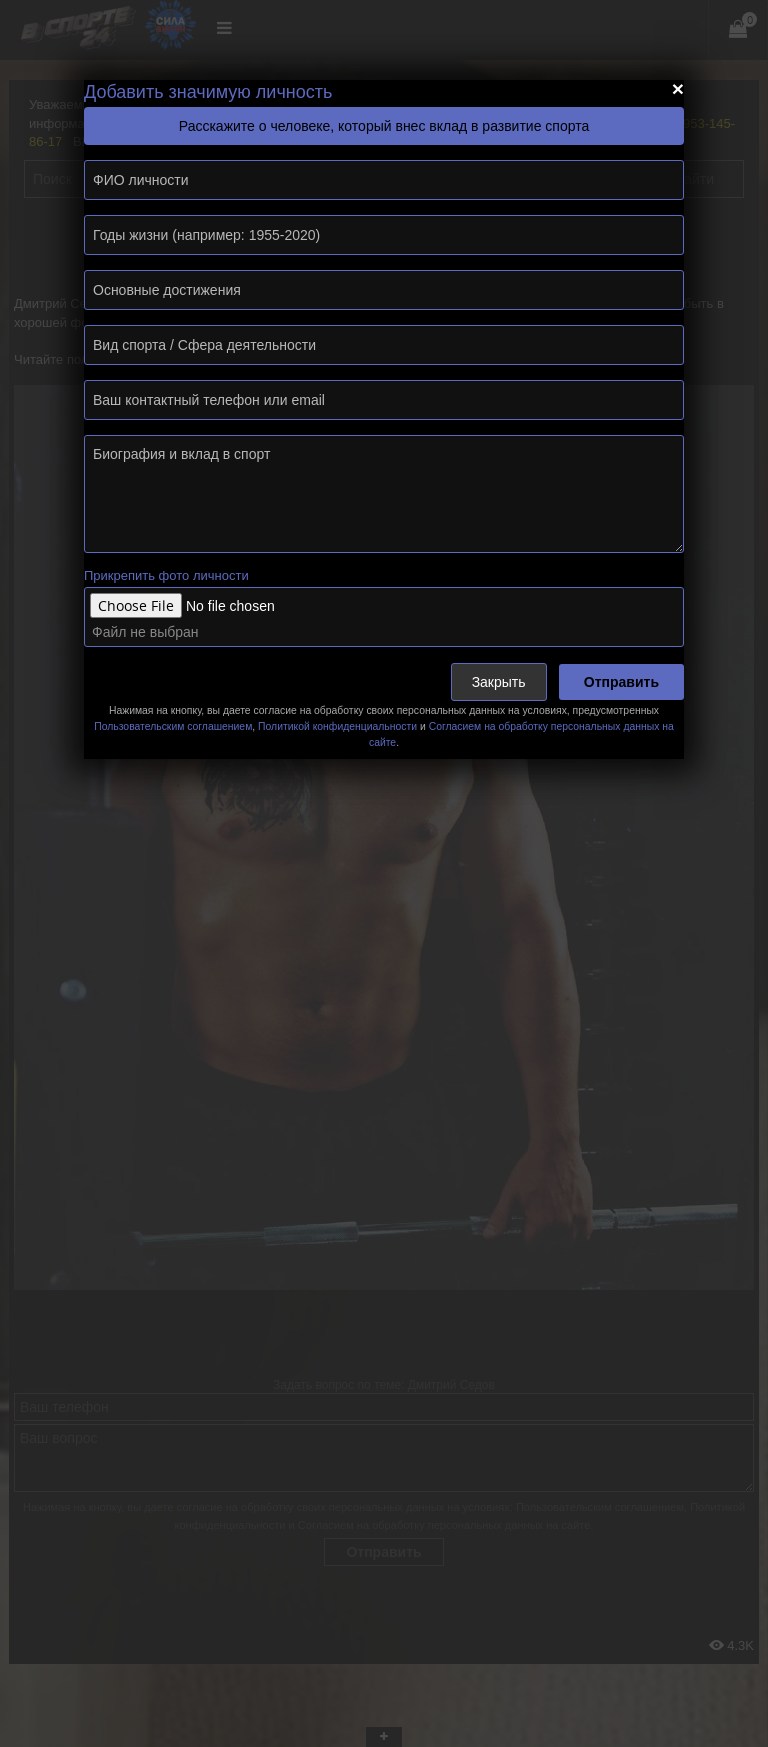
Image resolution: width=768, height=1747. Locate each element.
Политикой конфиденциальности (337, 726)
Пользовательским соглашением (173, 726)
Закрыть (499, 682)
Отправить (621, 682)
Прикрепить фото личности (166, 575)
